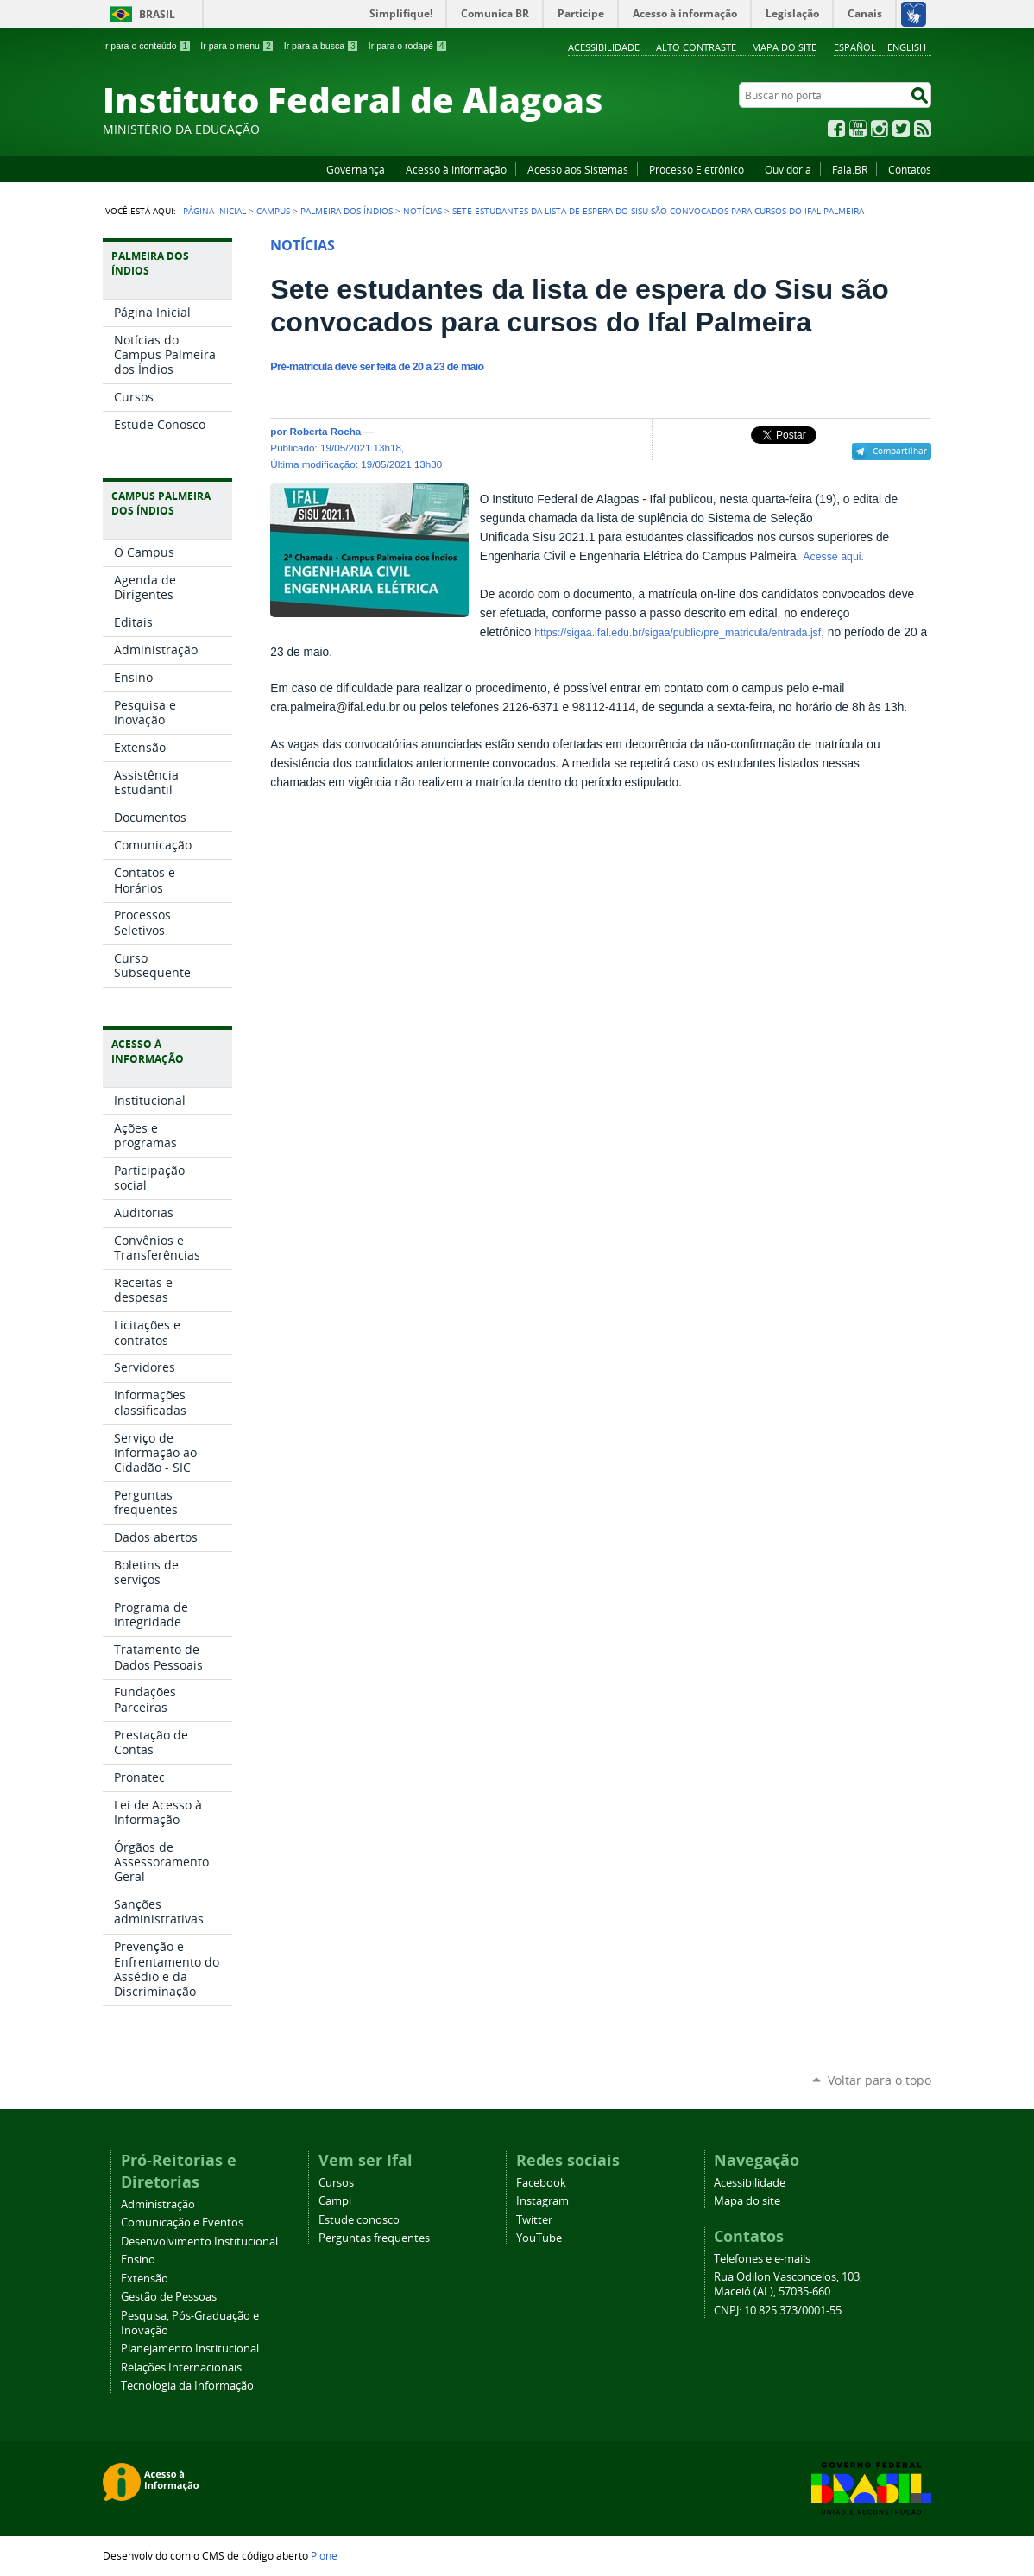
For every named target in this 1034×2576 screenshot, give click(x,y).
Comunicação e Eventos (182, 2222)
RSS (922, 128)
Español (855, 47)
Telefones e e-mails (762, 2258)
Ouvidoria (788, 169)
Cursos (336, 2182)
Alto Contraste (696, 47)
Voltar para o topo (879, 2080)
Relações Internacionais (181, 2367)
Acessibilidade (604, 47)
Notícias (422, 211)
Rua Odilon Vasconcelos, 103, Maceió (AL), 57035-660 (788, 2284)
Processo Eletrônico (696, 169)
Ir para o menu (237, 46)
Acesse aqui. (833, 557)
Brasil (157, 14)
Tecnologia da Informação (187, 2385)
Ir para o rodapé (408, 46)
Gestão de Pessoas (169, 2296)
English (906, 47)
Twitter (901, 128)
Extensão (144, 2278)
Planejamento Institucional (190, 2348)
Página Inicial (214, 211)
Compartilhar (900, 451)
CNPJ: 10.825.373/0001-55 (778, 2310)
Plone (324, 2555)
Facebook (836, 128)
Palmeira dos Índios (346, 211)
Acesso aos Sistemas (577, 169)
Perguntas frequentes (374, 2238)
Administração (158, 2204)
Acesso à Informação (456, 169)
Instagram (879, 128)
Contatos (909, 169)
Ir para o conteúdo (147, 46)
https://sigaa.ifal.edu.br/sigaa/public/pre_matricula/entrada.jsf (677, 633)
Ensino (138, 2259)
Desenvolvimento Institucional (199, 2241)
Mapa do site (784, 47)
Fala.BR (849, 169)
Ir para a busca (321, 46)
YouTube (858, 128)
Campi (334, 2201)
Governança (355, 169)
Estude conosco (359, 2220)
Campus (273, 211)
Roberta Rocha (325, 431)
